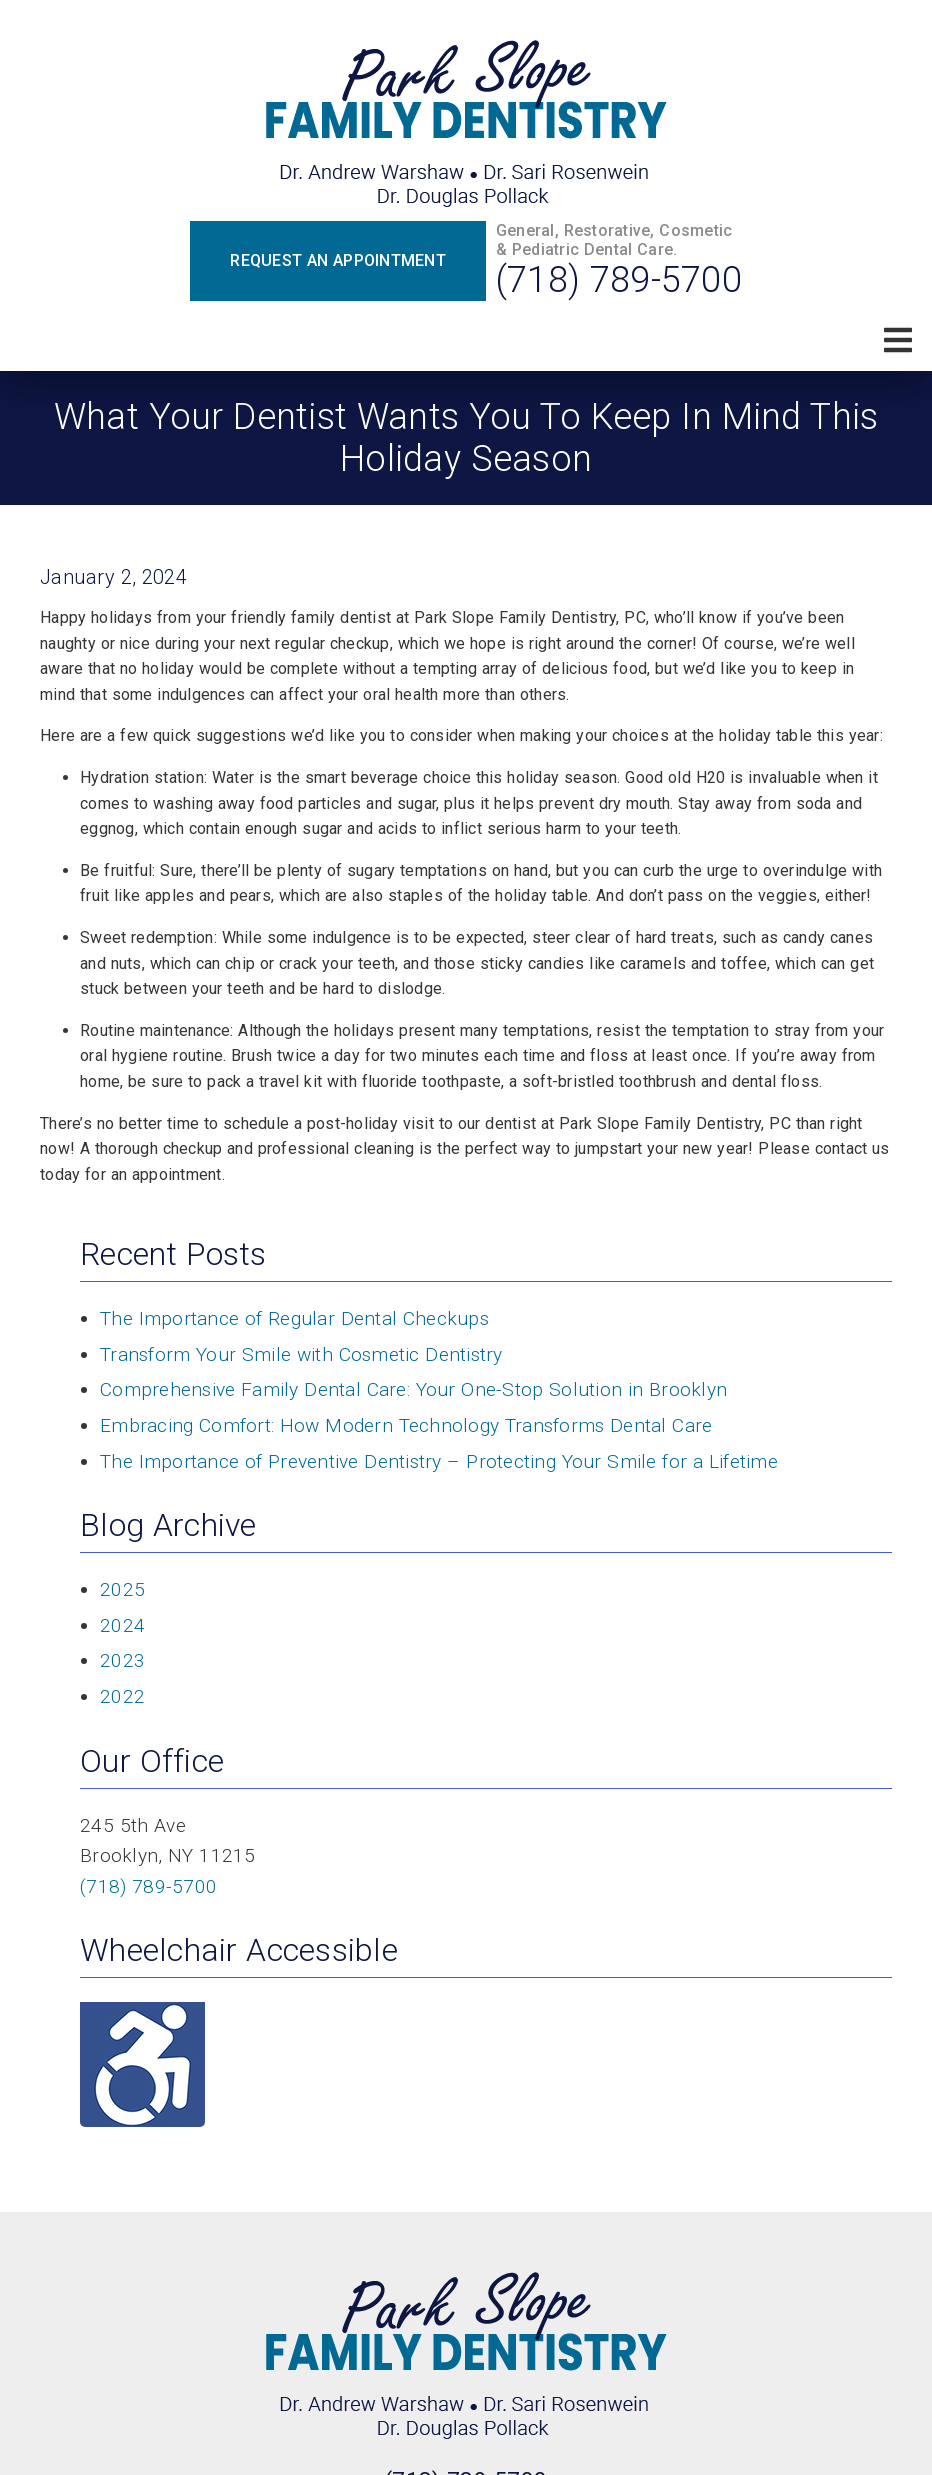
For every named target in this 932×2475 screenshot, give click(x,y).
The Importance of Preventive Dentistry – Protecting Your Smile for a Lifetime (439, 1461)
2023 (122, 1660)
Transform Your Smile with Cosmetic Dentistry (301, 1354)
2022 (122, 1696)
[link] (466, 125)
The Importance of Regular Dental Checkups (294, 1318)
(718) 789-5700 (619, 280)
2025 (122, 1589)
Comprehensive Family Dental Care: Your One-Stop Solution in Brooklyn (413, 1389)
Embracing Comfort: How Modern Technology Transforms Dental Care (406, 1425)
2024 (122, 1625)
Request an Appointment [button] (338, 260)
